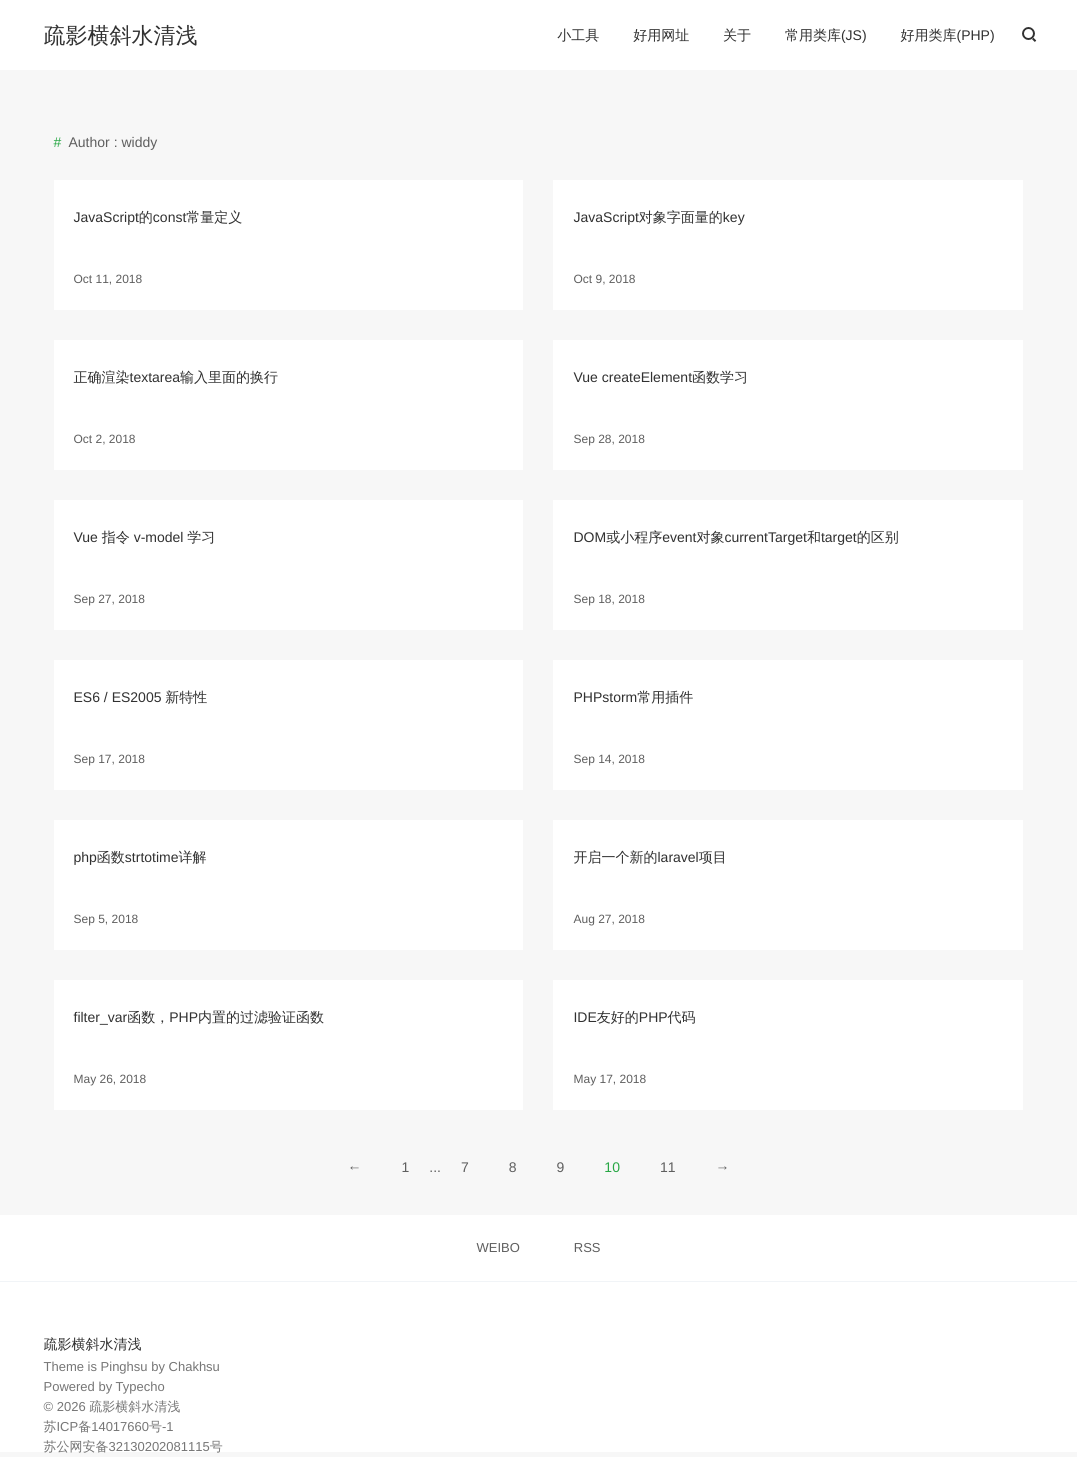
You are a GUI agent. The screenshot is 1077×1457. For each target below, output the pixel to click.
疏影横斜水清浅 (121, 36)
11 (668, 1167)
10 (612, 1167)
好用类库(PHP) (947, 35)
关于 (737, 35)
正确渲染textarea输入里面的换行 (176, 377)
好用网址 (661, 35)
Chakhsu (194, 1366)
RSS (587, 1247)
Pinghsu (124, 1366)
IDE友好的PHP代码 (634, 1017)
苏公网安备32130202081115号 (133, 1446)
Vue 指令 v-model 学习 (145, 537)
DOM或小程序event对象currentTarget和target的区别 (735, 537)
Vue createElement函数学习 (660, 377)
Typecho (140, 1386)
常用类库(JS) (826, 35)
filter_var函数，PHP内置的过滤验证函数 (199, 1017)
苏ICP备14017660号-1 (109, 1426)
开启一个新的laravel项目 (649, 857)
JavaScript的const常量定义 (158, 217)
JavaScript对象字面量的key (658, 217)
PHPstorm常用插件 (633, 697)
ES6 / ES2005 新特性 (141, 697)
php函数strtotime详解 (140, 857)
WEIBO (498, 1247)
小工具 (578, 35)
